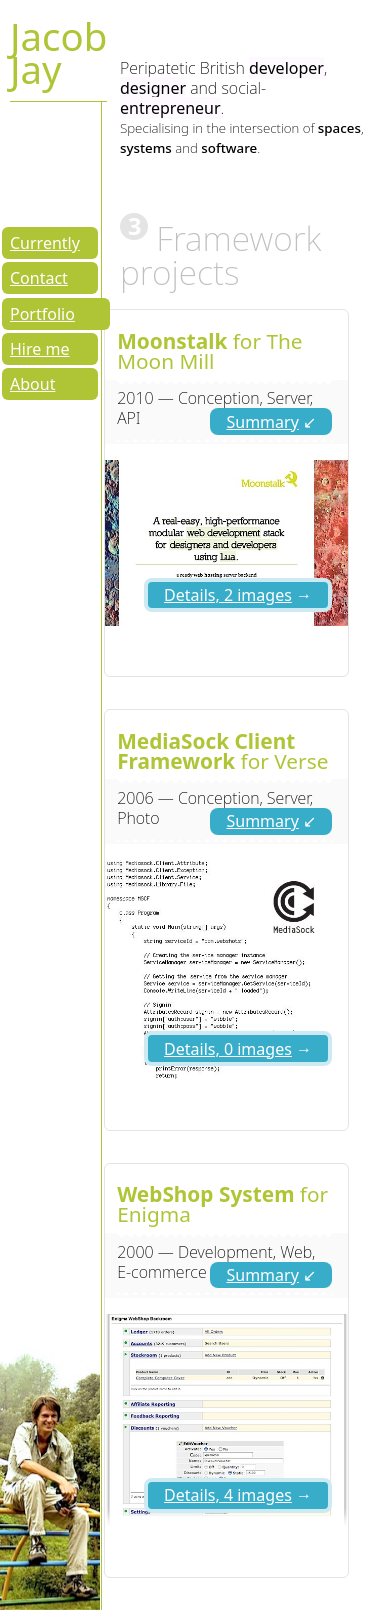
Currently (45, 243)
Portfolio (42, 314)
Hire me (39, 349)
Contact (39, 278)
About (32, 384)
